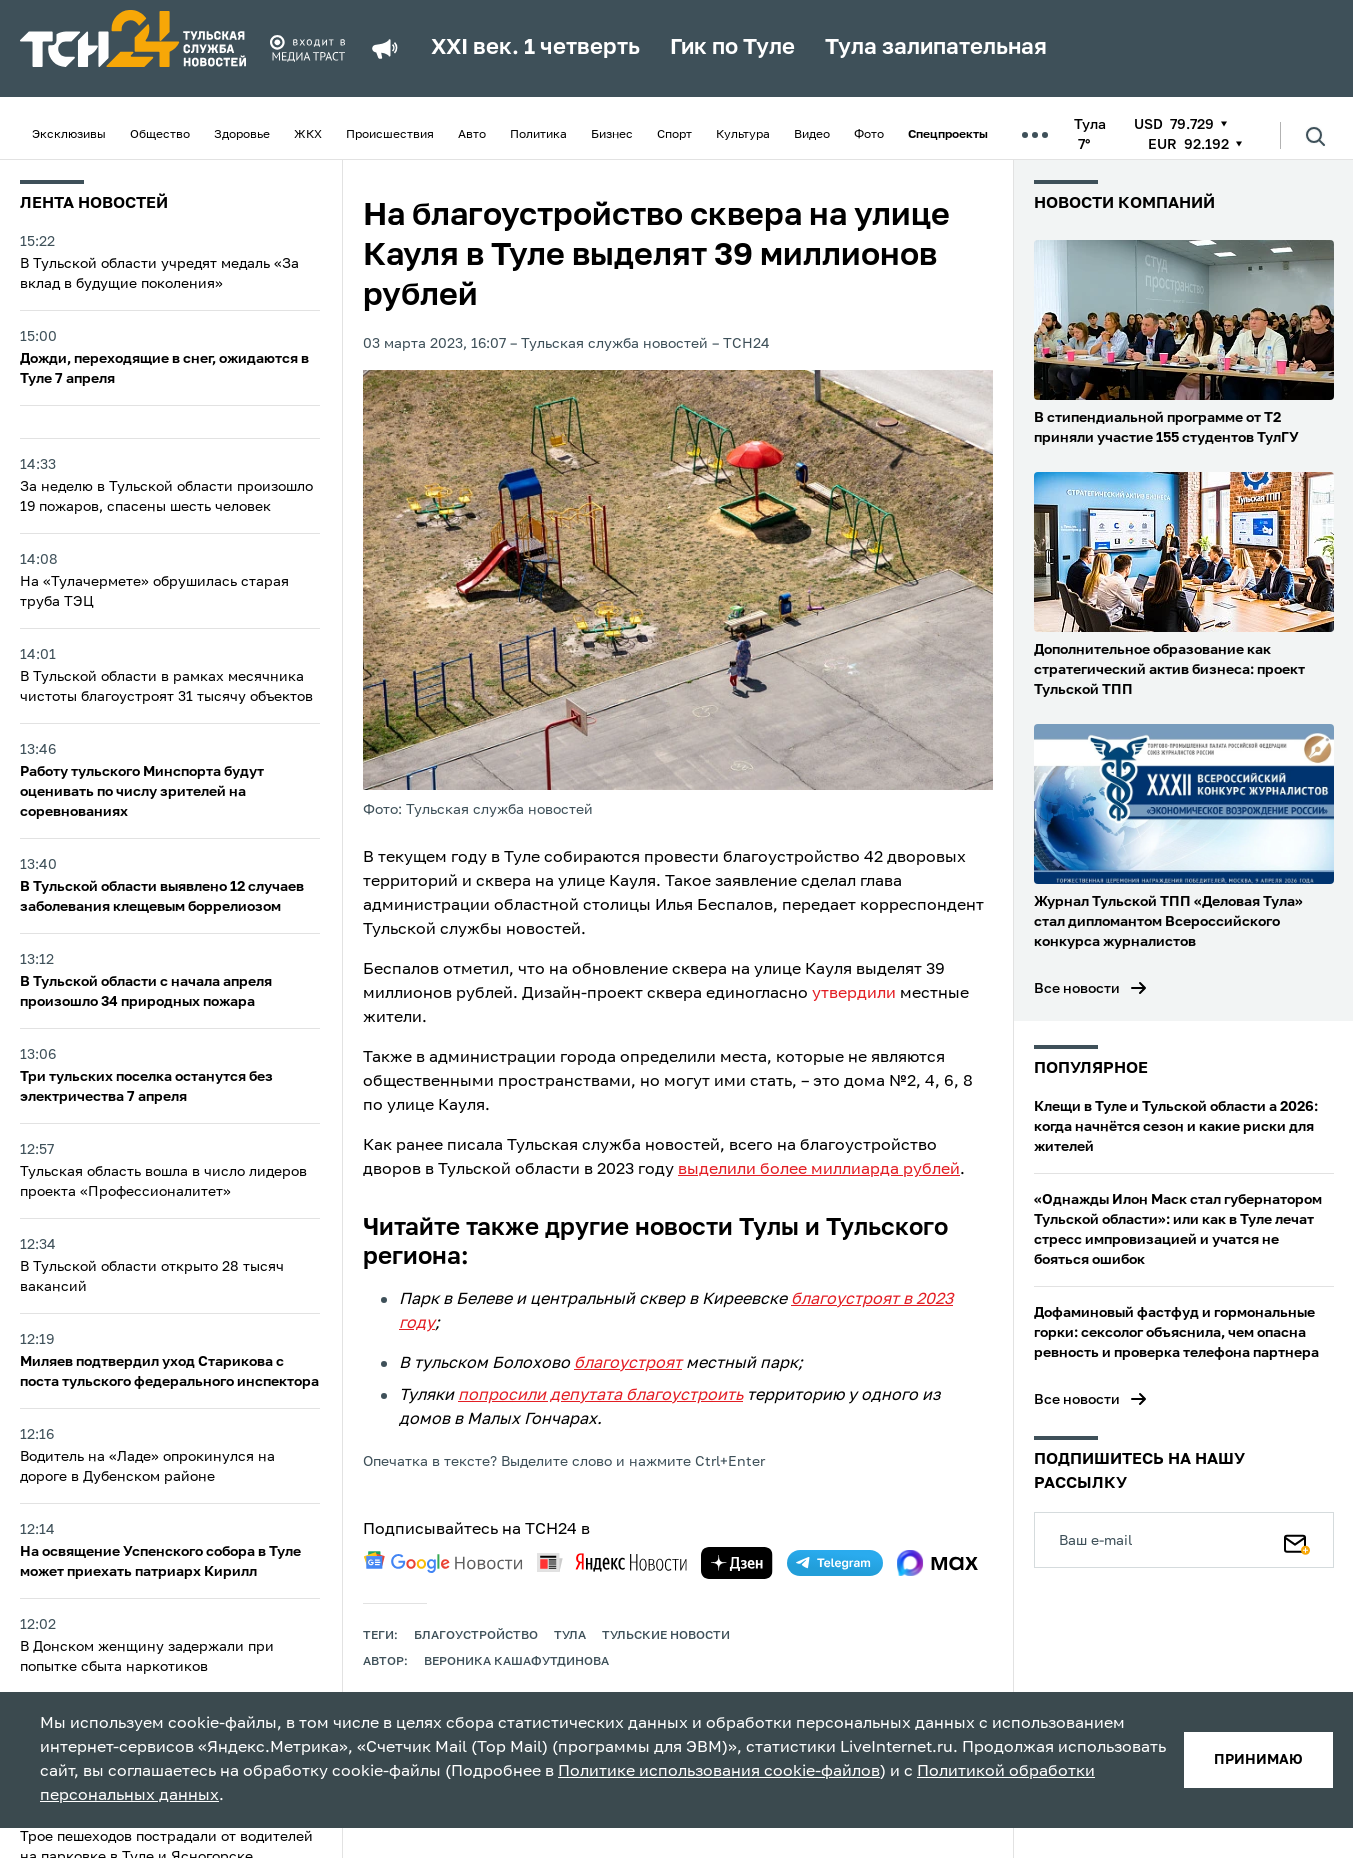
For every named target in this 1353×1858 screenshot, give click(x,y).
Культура (743, 135)
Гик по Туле (732, 48)
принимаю (1258, 1760)
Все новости (1077, 989)
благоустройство (476, 1636)
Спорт (674, 135)
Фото (869, 135)
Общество (160, 135)
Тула (570, 1636)
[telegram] (835, 1563)
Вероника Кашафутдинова (516, 1662)
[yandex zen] (737, 1563)
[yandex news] (612, 1562)
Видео (812, 135)
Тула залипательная (936, 48)
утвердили (854, 994)
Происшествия (390, 135)
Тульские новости (666, 1636)
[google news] (443, 1562)
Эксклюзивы (69, 135)
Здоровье (242, 135)
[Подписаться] (1297, 1540)
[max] (937, 1563)
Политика (538, 135)
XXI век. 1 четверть (535, 48)
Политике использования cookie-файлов (719, 1772)
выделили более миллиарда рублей (819, 1170)
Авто (472, 135)
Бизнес (612, 135)
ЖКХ (308, 135)
